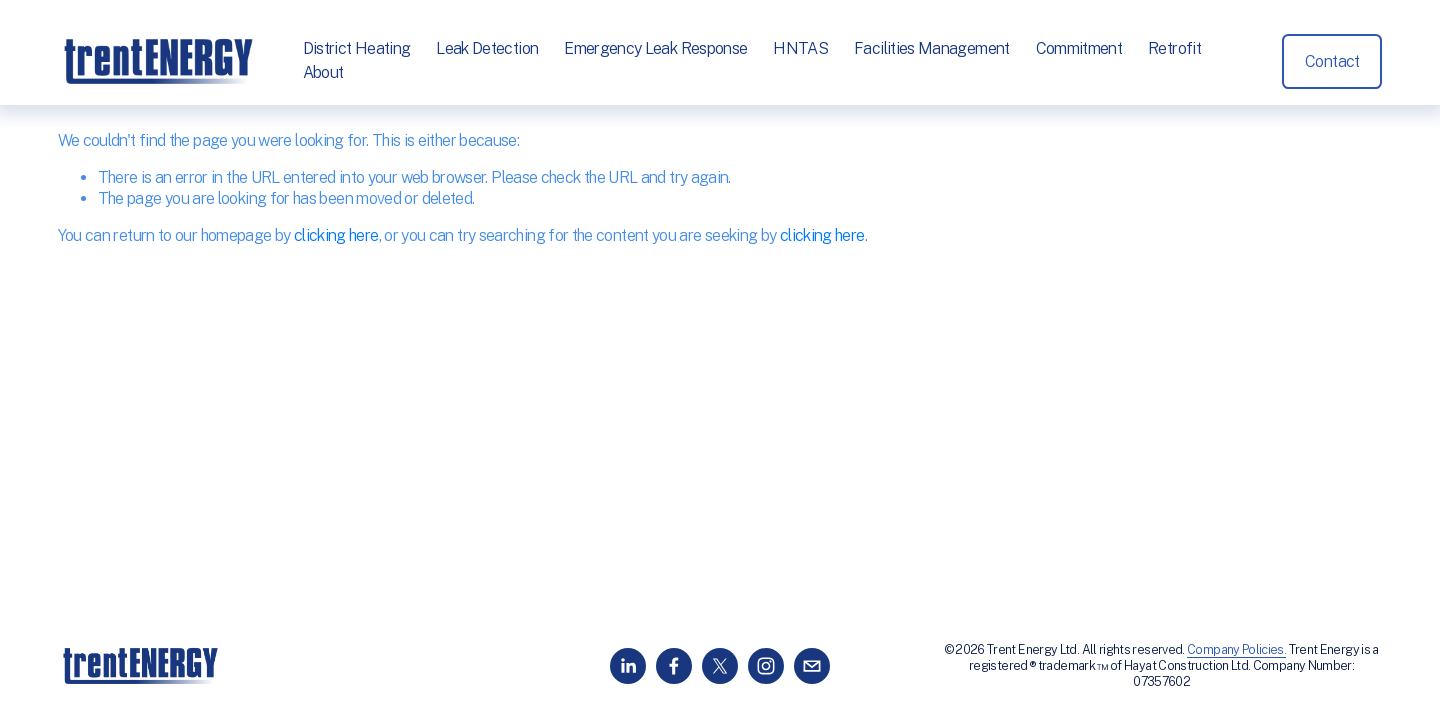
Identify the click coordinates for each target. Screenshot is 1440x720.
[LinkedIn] (628, 666)
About (323, 72)
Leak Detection (487, 48)
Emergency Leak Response (655, 48)
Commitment (1079, 48)
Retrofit (1174, 48)
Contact (1332, 61)
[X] (720, 666)
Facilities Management (932, 48)
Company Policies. (1236, 649)
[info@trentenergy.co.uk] (812, 666)
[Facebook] (674, 666)
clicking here (336, 235)
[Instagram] (766, 666)
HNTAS (800, 48)
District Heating (357, 48)
